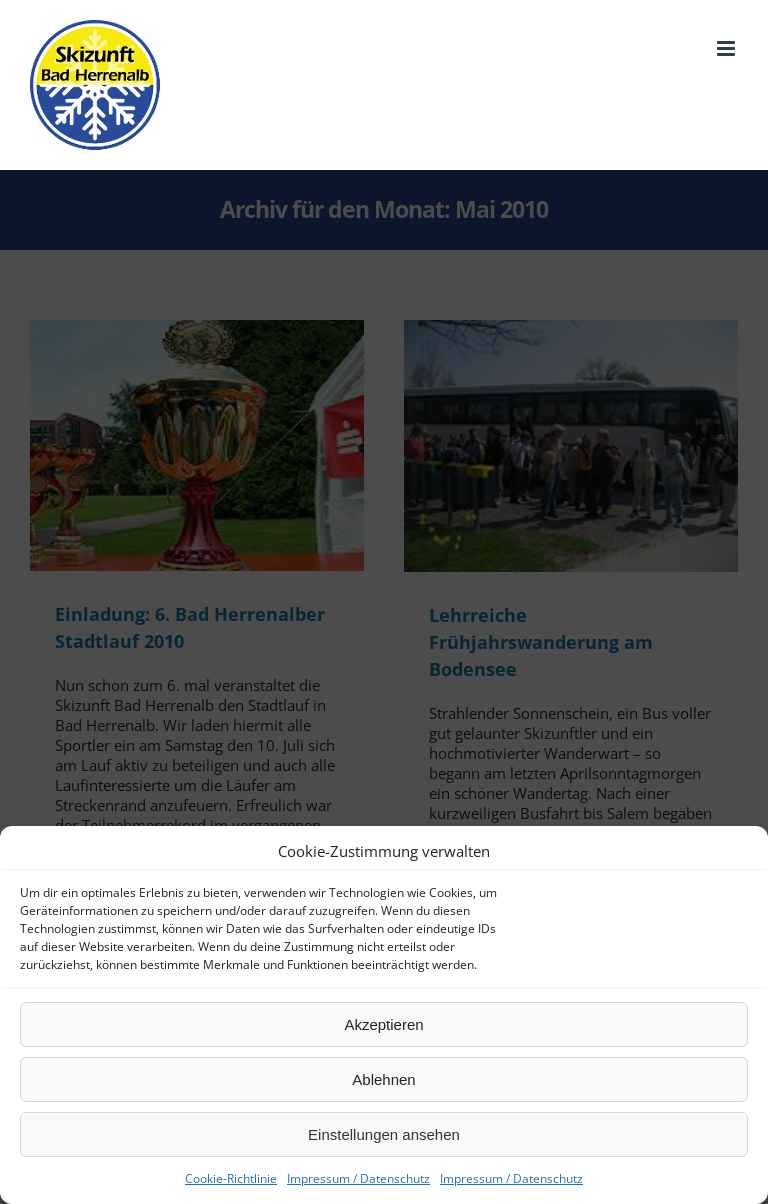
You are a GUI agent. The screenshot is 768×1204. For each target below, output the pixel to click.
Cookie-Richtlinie (231, 1178)
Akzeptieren (383, 1024)
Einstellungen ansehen (384, 1134)
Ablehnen (383, 1079)
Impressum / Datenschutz (358, 1178)
